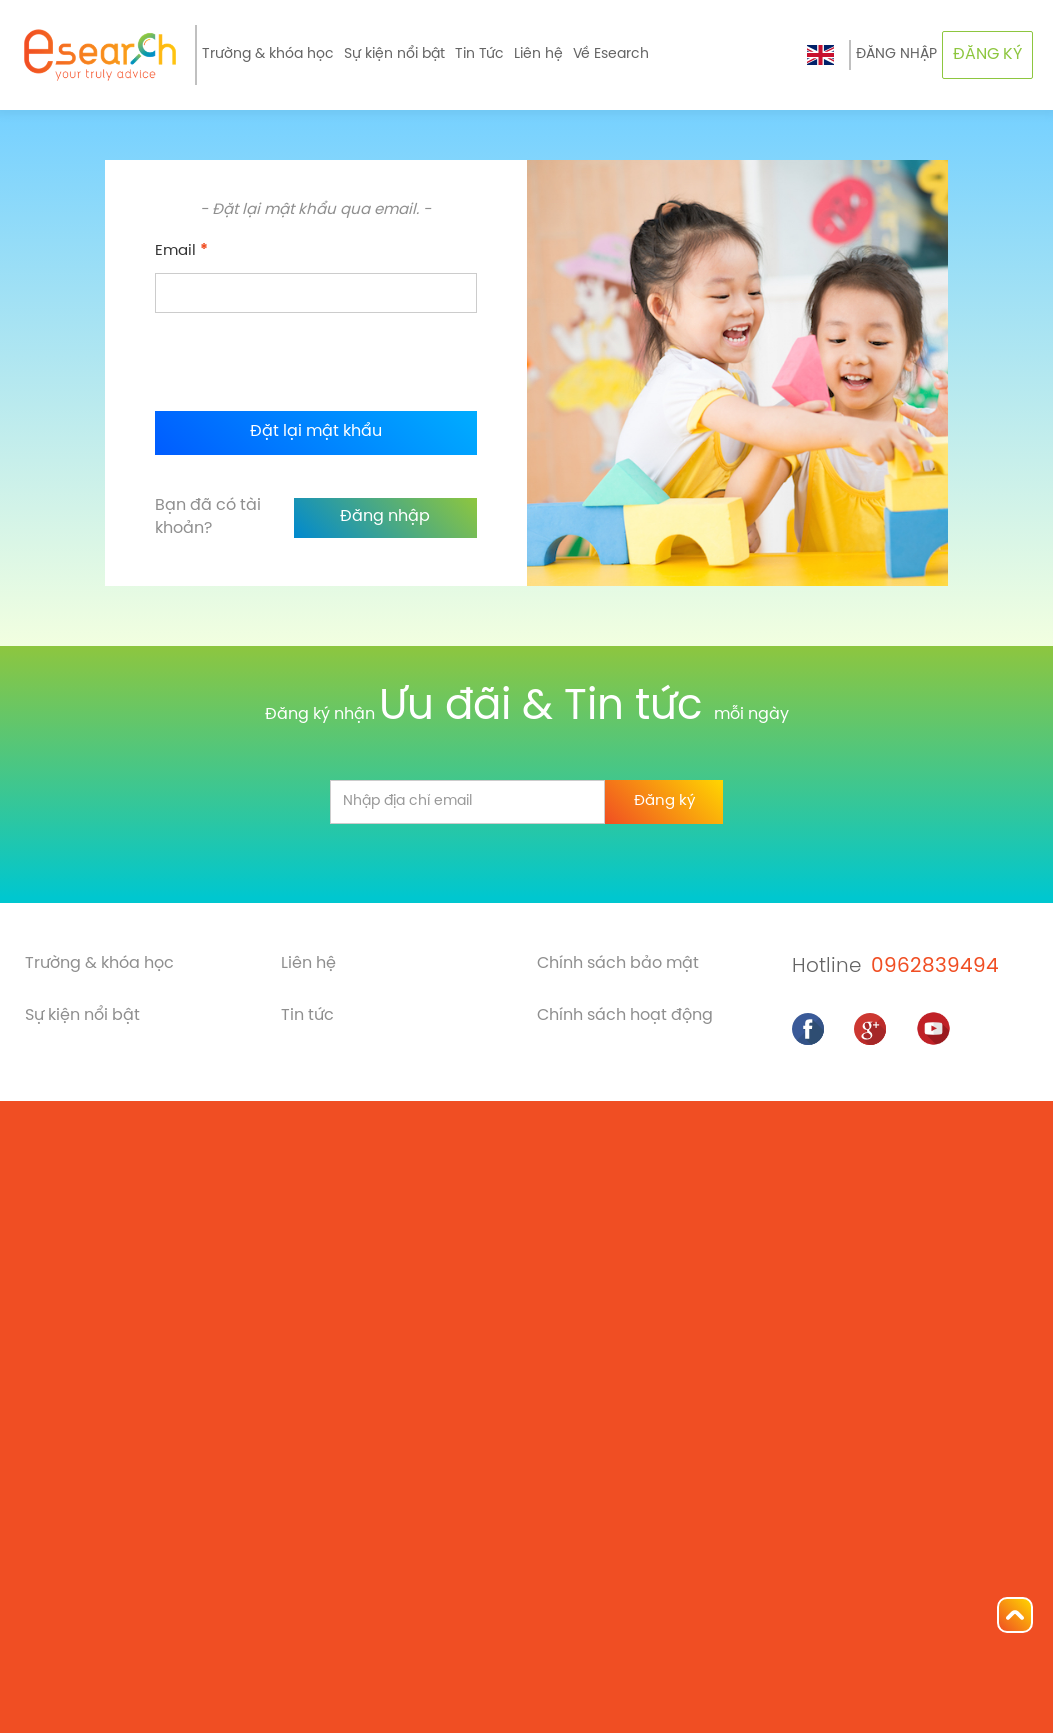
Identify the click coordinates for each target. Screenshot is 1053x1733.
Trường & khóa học (268, 54)
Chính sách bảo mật (618, 963)
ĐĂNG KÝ (987, 54)
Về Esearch (611, 54)
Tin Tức (479, 54)
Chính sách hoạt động (625, 1015)
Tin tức (307, 1015)
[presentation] (307, 362)
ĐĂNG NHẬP (896, 54)
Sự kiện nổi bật (394, 54)
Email (181, 251)
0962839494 (935, 966)
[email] (467, 802)
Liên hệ (538, 54)
